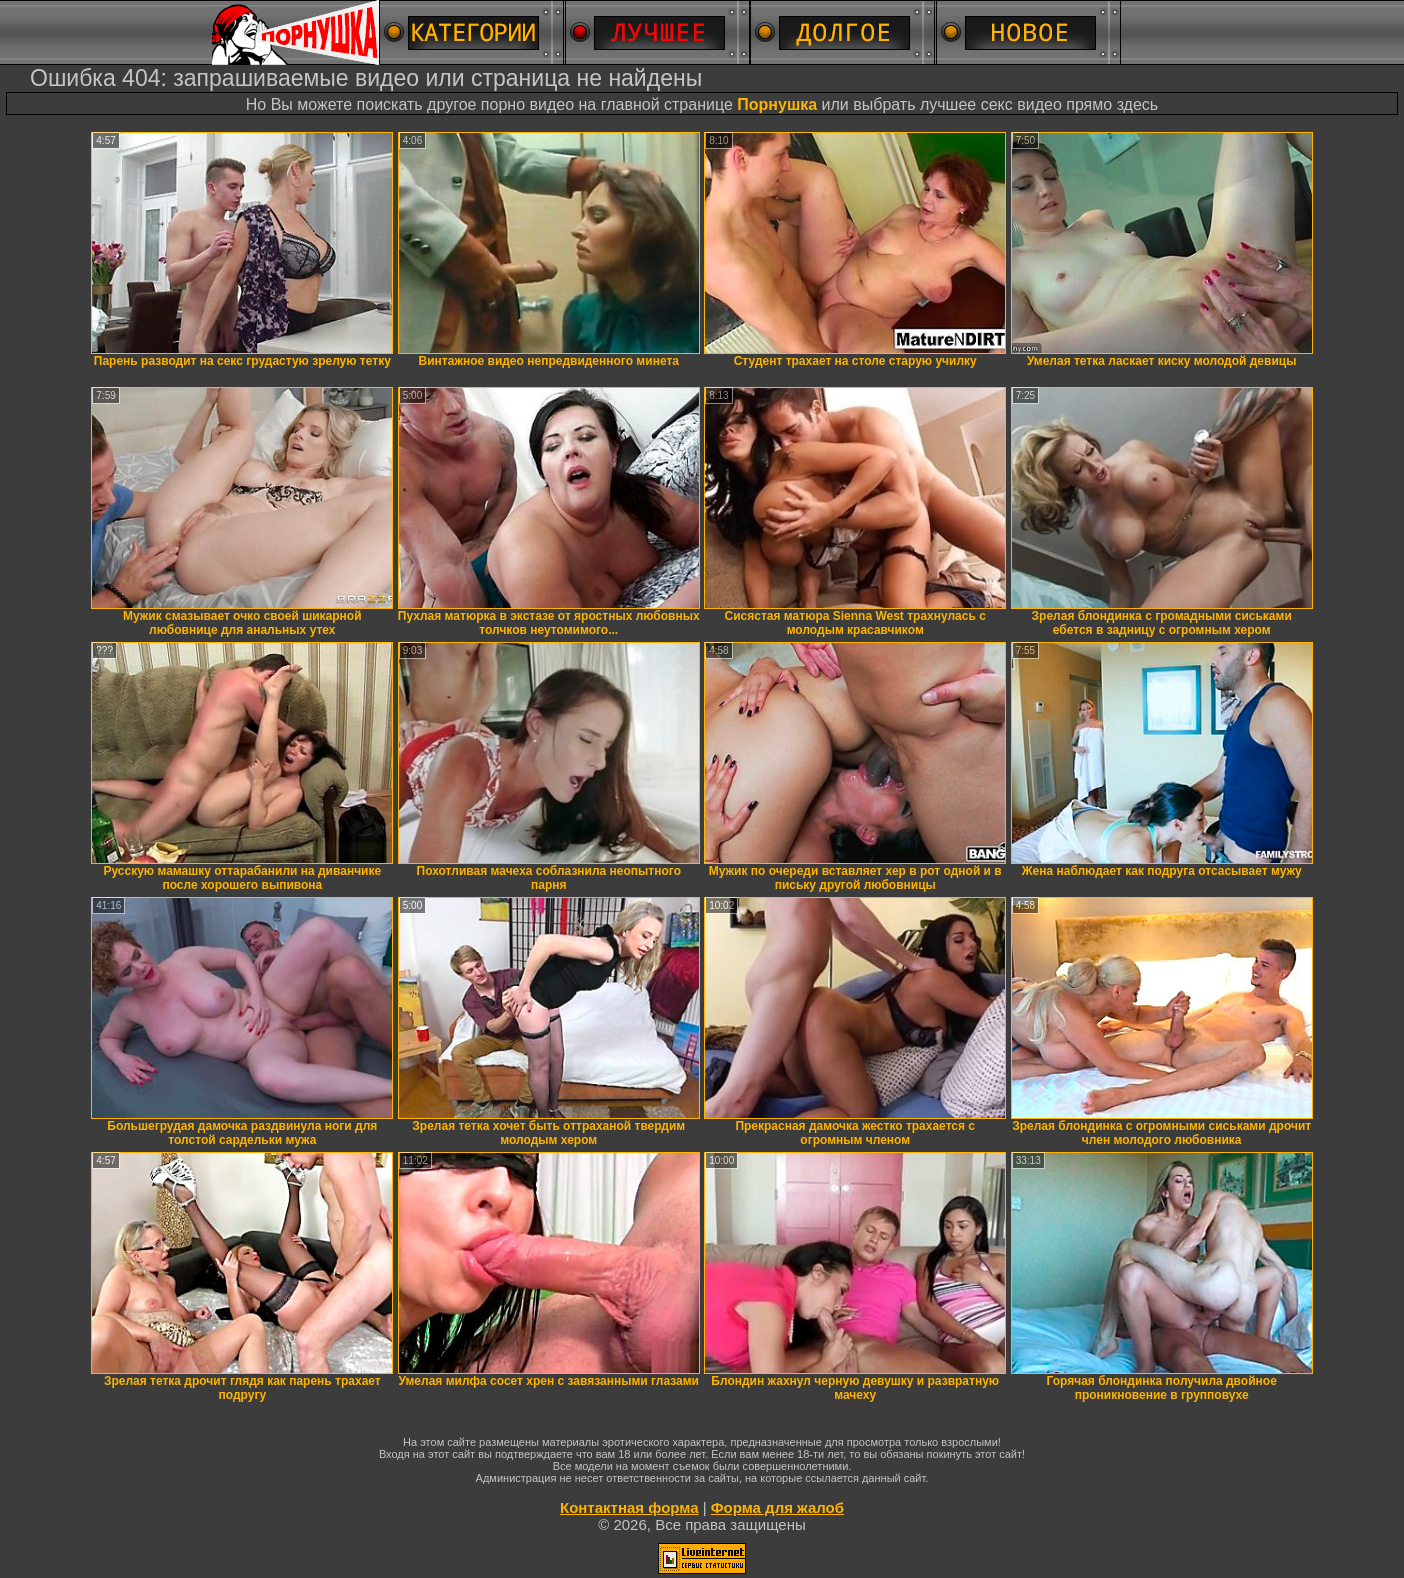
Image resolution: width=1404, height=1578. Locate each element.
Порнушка (777, 104)
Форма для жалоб (777, 1507)
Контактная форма (629, 1507)
